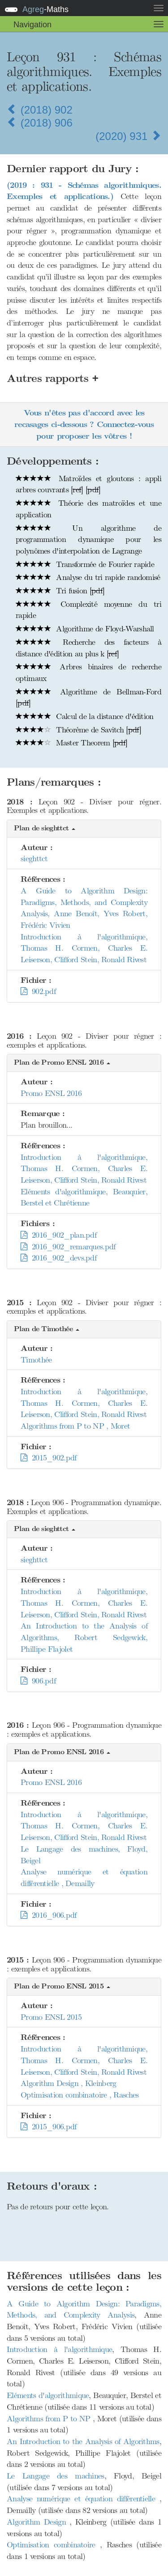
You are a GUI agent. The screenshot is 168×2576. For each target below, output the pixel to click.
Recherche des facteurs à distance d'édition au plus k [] (88, 648)
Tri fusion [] (60, 591)
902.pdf (38, 991)
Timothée (36, 1360)
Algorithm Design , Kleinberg (68, 2083)
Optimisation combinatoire (53, 2545)
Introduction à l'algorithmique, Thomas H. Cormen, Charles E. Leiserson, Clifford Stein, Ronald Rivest (84, 948)
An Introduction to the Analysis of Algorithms (83, 2441)
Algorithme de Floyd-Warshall (85, 629)
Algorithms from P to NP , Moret (75, 1426)
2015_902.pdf (49, 1458)
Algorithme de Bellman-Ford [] (88, 697)
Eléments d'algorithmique (48, 2395)
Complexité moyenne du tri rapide (88, 610)
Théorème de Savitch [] (78, 730)
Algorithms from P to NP (50, 2419)
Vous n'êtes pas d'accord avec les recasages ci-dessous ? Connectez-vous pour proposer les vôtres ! (84, 424)
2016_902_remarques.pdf (68, 1247)
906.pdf (38, 1681)
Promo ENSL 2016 (51, 1093)
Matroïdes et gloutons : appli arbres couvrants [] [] (88, 484)
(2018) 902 (40, 110)
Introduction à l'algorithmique (59, 2349)
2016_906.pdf (49, 1915)
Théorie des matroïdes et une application (88, 509)
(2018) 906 (40, 123)
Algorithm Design (38, 2522)
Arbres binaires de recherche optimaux (88, 672)
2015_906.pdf (49, 2127)
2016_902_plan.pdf (58, 1235)
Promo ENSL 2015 (51, 2017)
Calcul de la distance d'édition (85, 716)
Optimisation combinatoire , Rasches (80, 2095)
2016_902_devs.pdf (58, 1258)
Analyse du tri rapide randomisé (88, 577)
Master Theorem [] (71, 743)
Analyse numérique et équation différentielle (83, 2499)
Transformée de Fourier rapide (85, 564)
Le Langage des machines (55, 2476)
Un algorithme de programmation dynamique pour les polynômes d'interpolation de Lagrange (88, 539)
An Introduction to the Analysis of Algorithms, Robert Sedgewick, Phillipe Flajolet (84, 1637)
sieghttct (34, 858)
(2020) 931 (128, 136)
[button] (84, 829)
